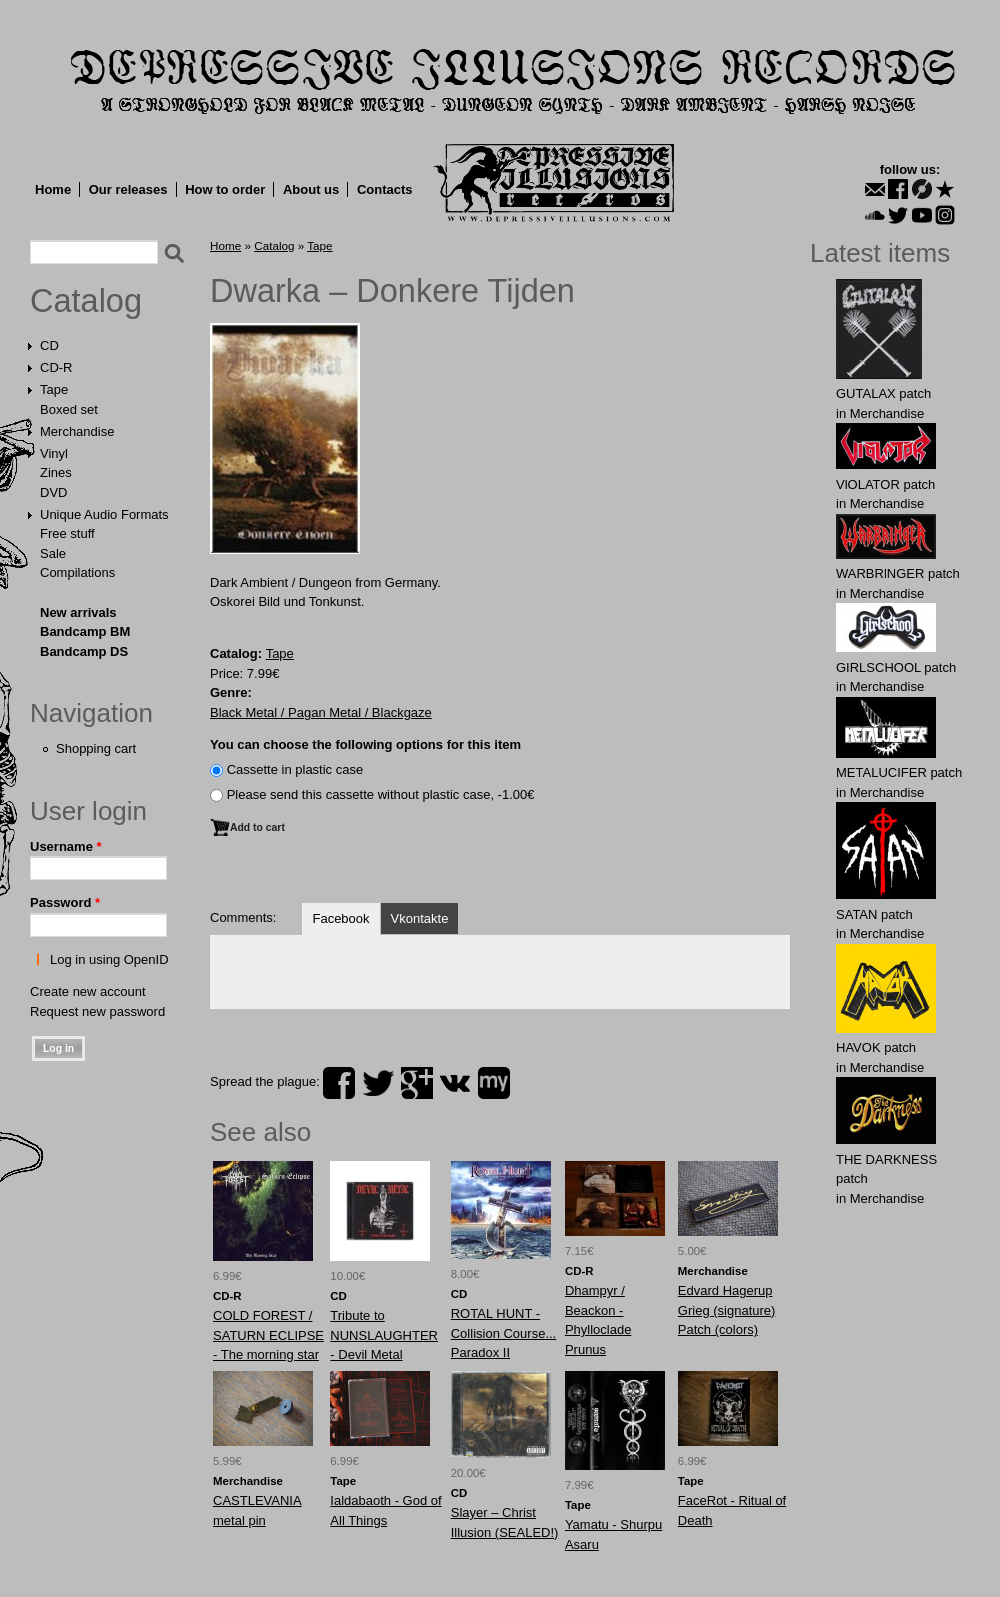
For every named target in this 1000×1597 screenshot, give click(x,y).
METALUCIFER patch (899, 772)
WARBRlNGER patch (898, 573)
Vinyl (54, 453)
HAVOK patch (876, 1047)
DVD (53, 492)
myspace (494, 1083)
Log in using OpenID (109, 959)
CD (49, 345)
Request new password (97, 1011)
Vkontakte (420, 918)
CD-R (56, 367)
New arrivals (78, 612)
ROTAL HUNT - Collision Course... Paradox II (504, 1333)
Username (66, 846)
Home (53, 189)
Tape (54, 389)
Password (65, 902)
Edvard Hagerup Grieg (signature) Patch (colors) (727, 1310)
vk (455, 1083)
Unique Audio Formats (104, 514)
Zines (56, 472)
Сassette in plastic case (295, 769)
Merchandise (77, 431)
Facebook (340, 918)
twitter (378, 1083)
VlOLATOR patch (885, 484)
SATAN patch (874, 914)
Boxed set (69, 409)
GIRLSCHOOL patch (896, 667)
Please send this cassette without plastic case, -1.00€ (381, 794)
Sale (53, 553)
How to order (225, 189)
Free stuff (67, 533)
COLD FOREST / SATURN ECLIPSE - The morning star (268, 1335)
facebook (339, 1083)
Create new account (88, 991)
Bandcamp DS (84, 651)
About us (311, 189)
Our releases (128, 189)
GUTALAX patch (883, 393)
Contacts (385, 189)
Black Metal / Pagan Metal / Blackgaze (321, 712)
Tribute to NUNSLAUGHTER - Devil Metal (384, 1335)
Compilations (77, 572)
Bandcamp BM (85, 631)
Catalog (86, 301)
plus (417, 1083)
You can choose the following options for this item (365, 744)
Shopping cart (96, 748)
